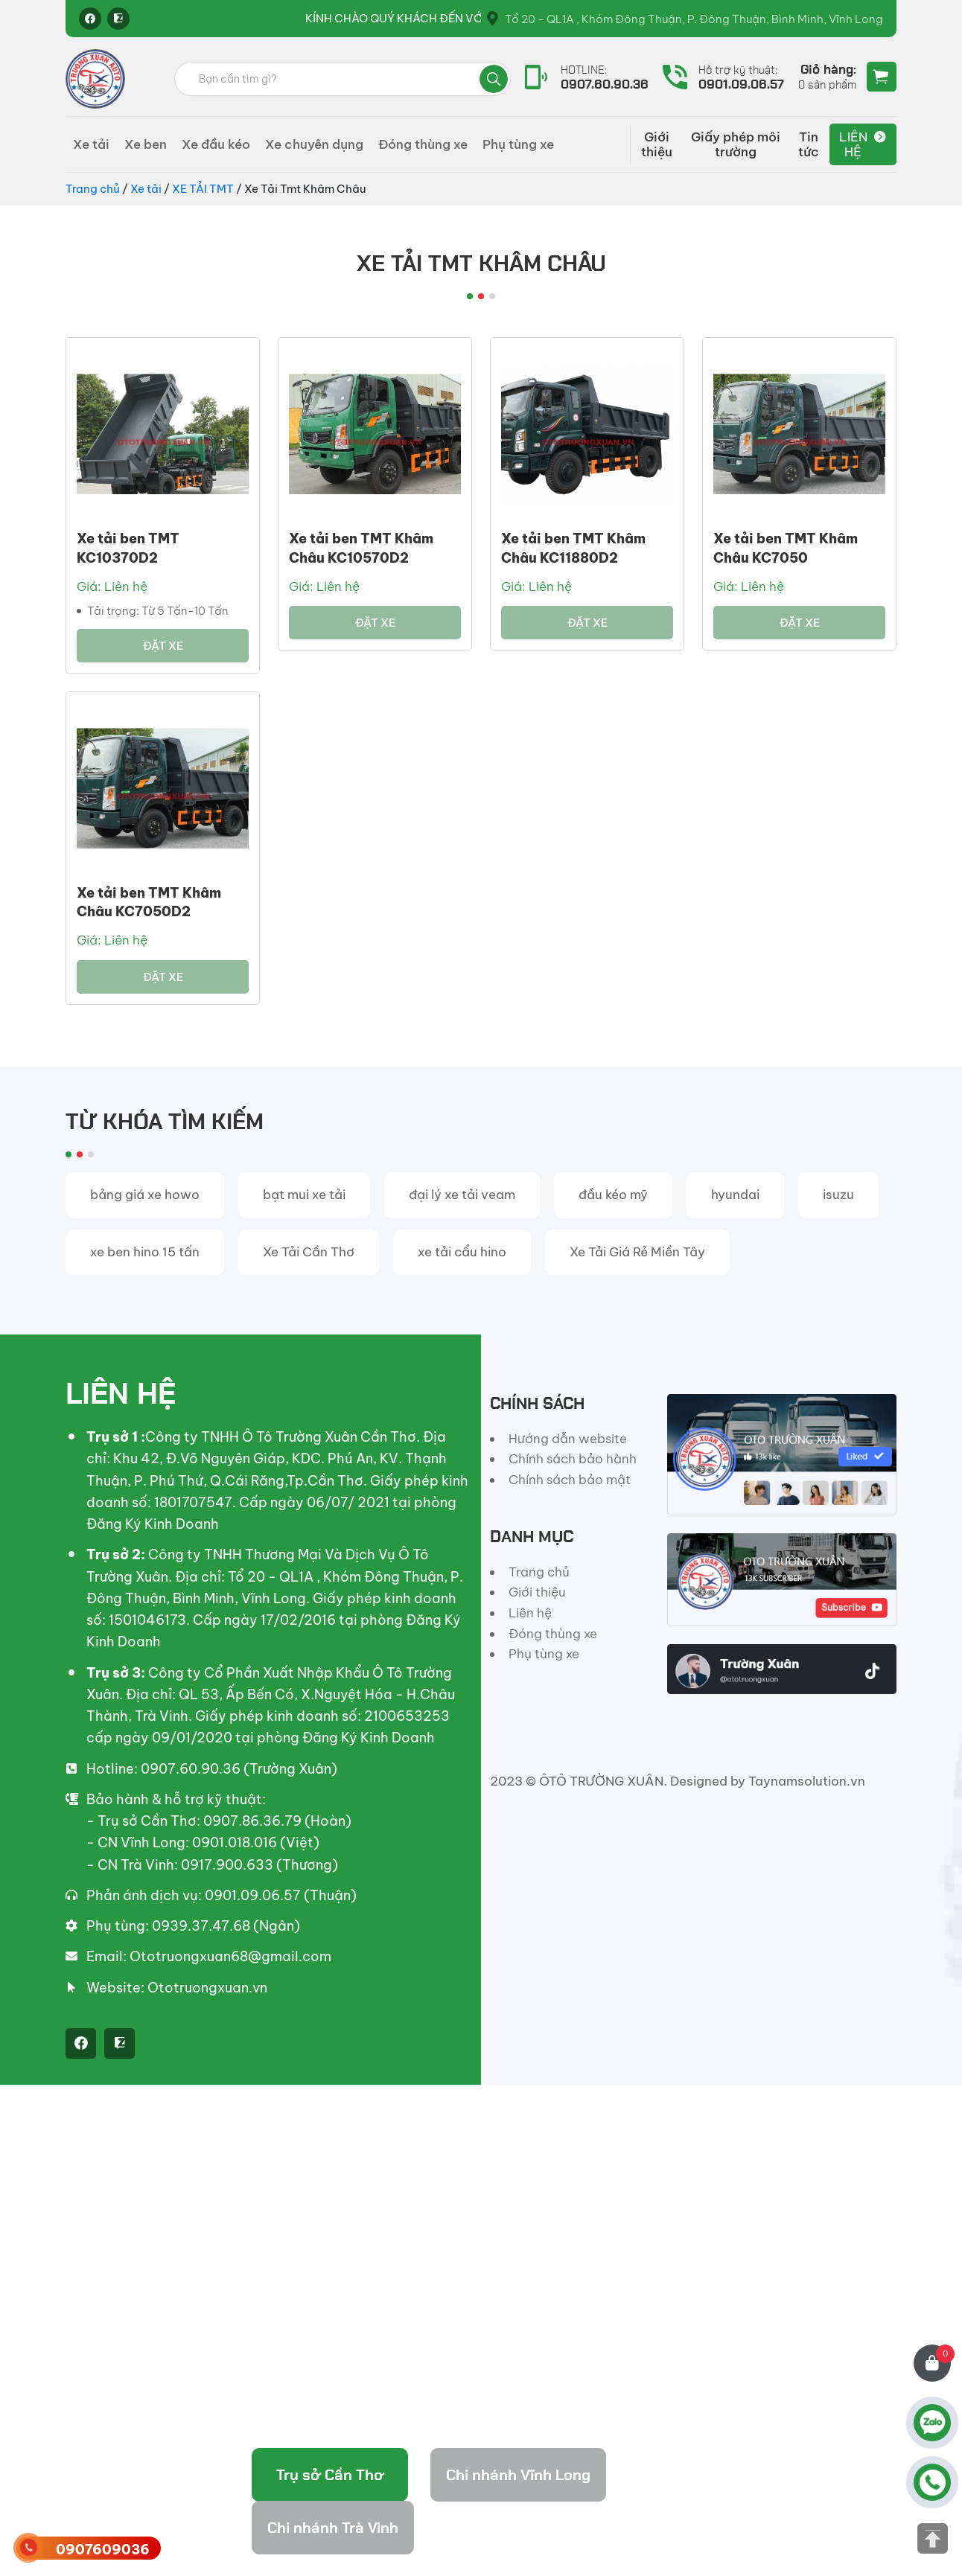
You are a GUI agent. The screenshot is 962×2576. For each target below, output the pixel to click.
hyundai (735, 1194)
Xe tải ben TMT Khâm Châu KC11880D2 (573, 548)
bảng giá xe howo (145, 1194)
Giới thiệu (656, 144)
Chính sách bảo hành (573, 1459)
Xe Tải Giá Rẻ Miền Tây (637, 1252)
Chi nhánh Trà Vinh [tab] (332, 2527)
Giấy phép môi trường (735, 144)
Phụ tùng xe (518, 144)
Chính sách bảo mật (570, 1479)
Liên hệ (853, 144)
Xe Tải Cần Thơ (308, 1252)
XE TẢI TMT (203, 189)
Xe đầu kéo (216, 144)
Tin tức (808, 144)
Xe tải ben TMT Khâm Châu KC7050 (785, 548)
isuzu (838, 1194)
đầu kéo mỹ (613, 1194)
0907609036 (103, 2549)
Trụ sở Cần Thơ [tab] (330, 2474)
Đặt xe (163, 646)
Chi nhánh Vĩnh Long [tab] (518, 2474)
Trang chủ (93, 189)
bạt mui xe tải (304, 1194)
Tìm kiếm (494, 79)
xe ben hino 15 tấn (145, 1252)
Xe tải (91, 144)
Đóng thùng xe (423, 144)
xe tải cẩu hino (462, 1252)
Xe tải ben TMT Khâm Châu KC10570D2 (361, 548)
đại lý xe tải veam (462, 1194)
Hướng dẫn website (568, 1439)
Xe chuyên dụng (314, 144)
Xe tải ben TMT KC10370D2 (128, 548)
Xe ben (145, 144)
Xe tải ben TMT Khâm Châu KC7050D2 (149, 902)
